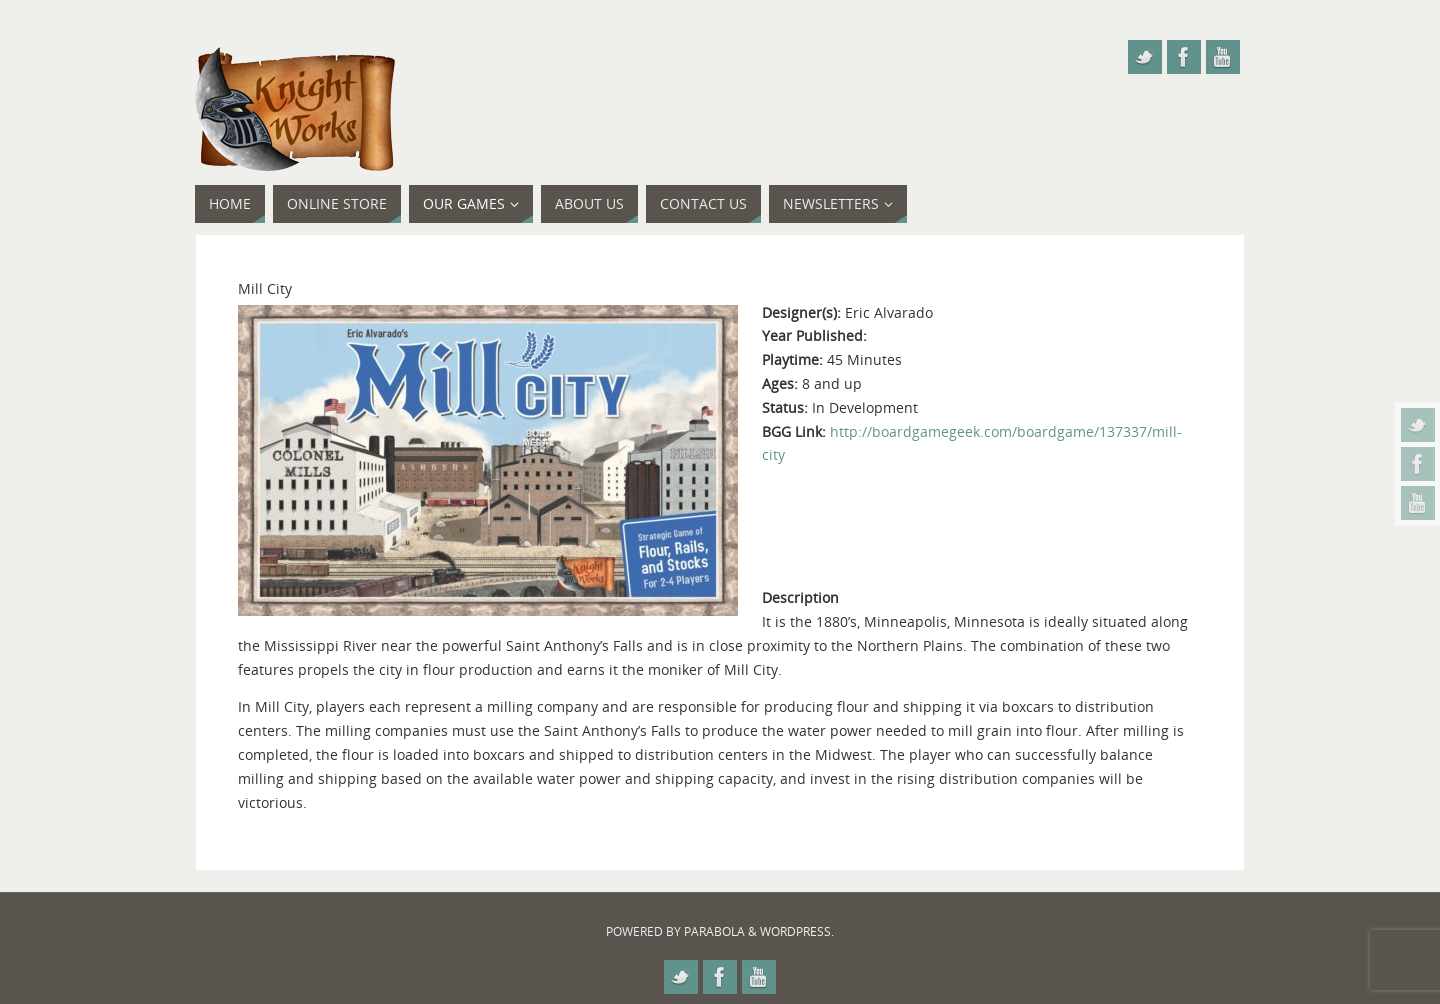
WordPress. (797, 931)
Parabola (714, 931)
